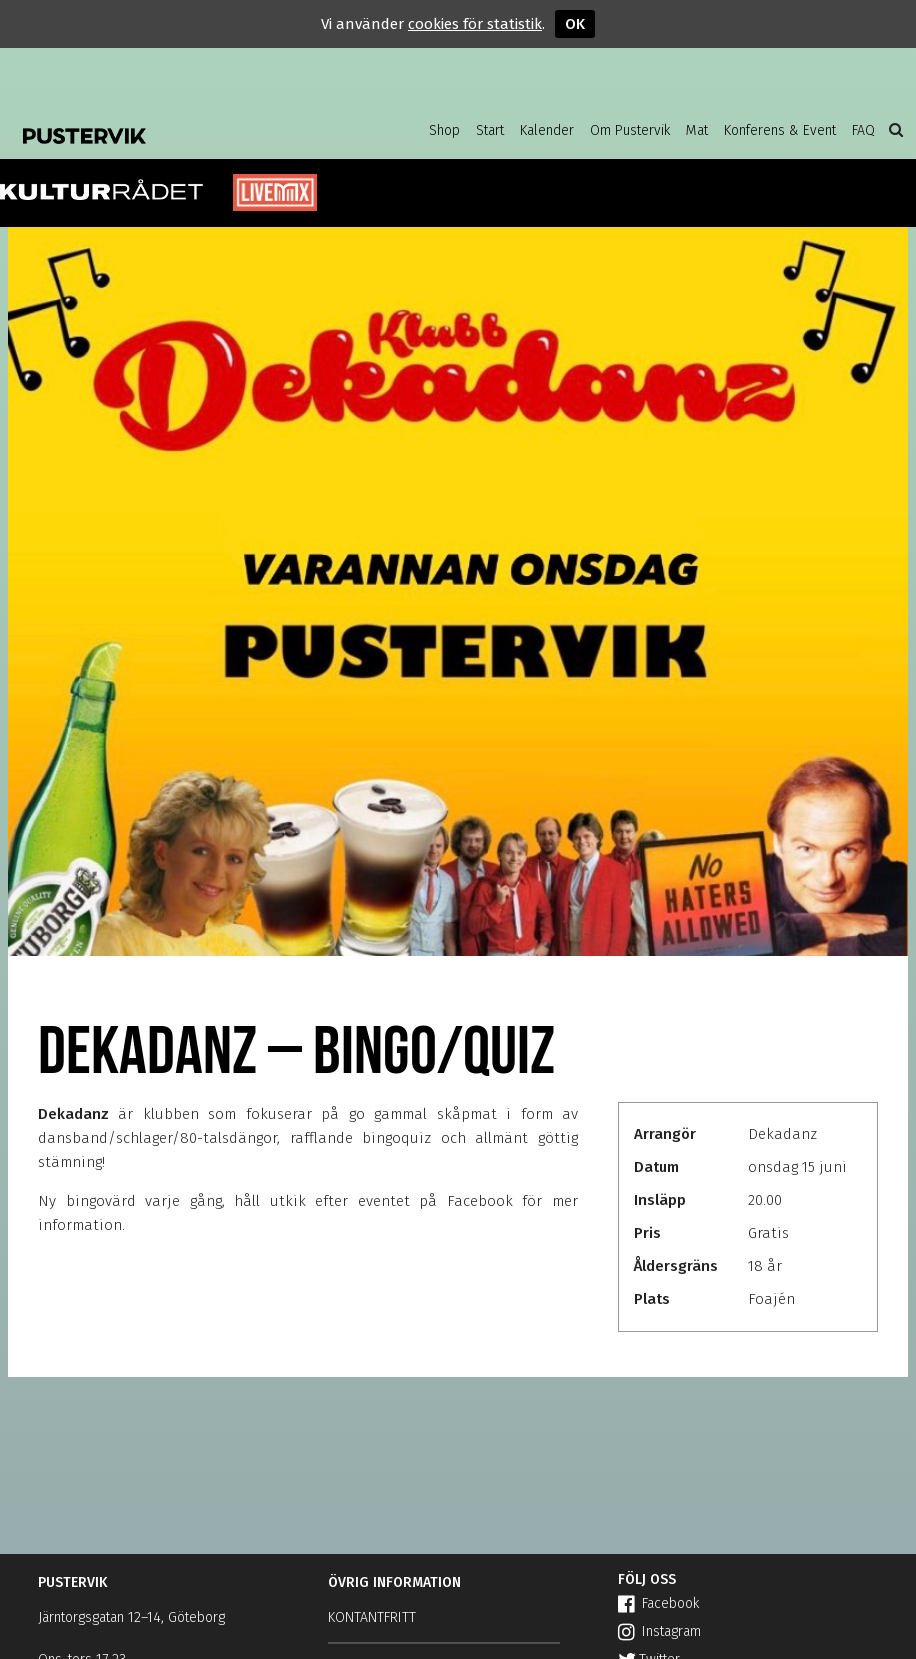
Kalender (547, 130)
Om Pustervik (630, 130)
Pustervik (148, 130)
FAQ (863, 130)
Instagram (659, 1631)
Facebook (658, 1603)
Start (490, 130)
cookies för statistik (475, 24)
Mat (697, 130)
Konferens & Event (780, 130)
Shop (444, 130)
